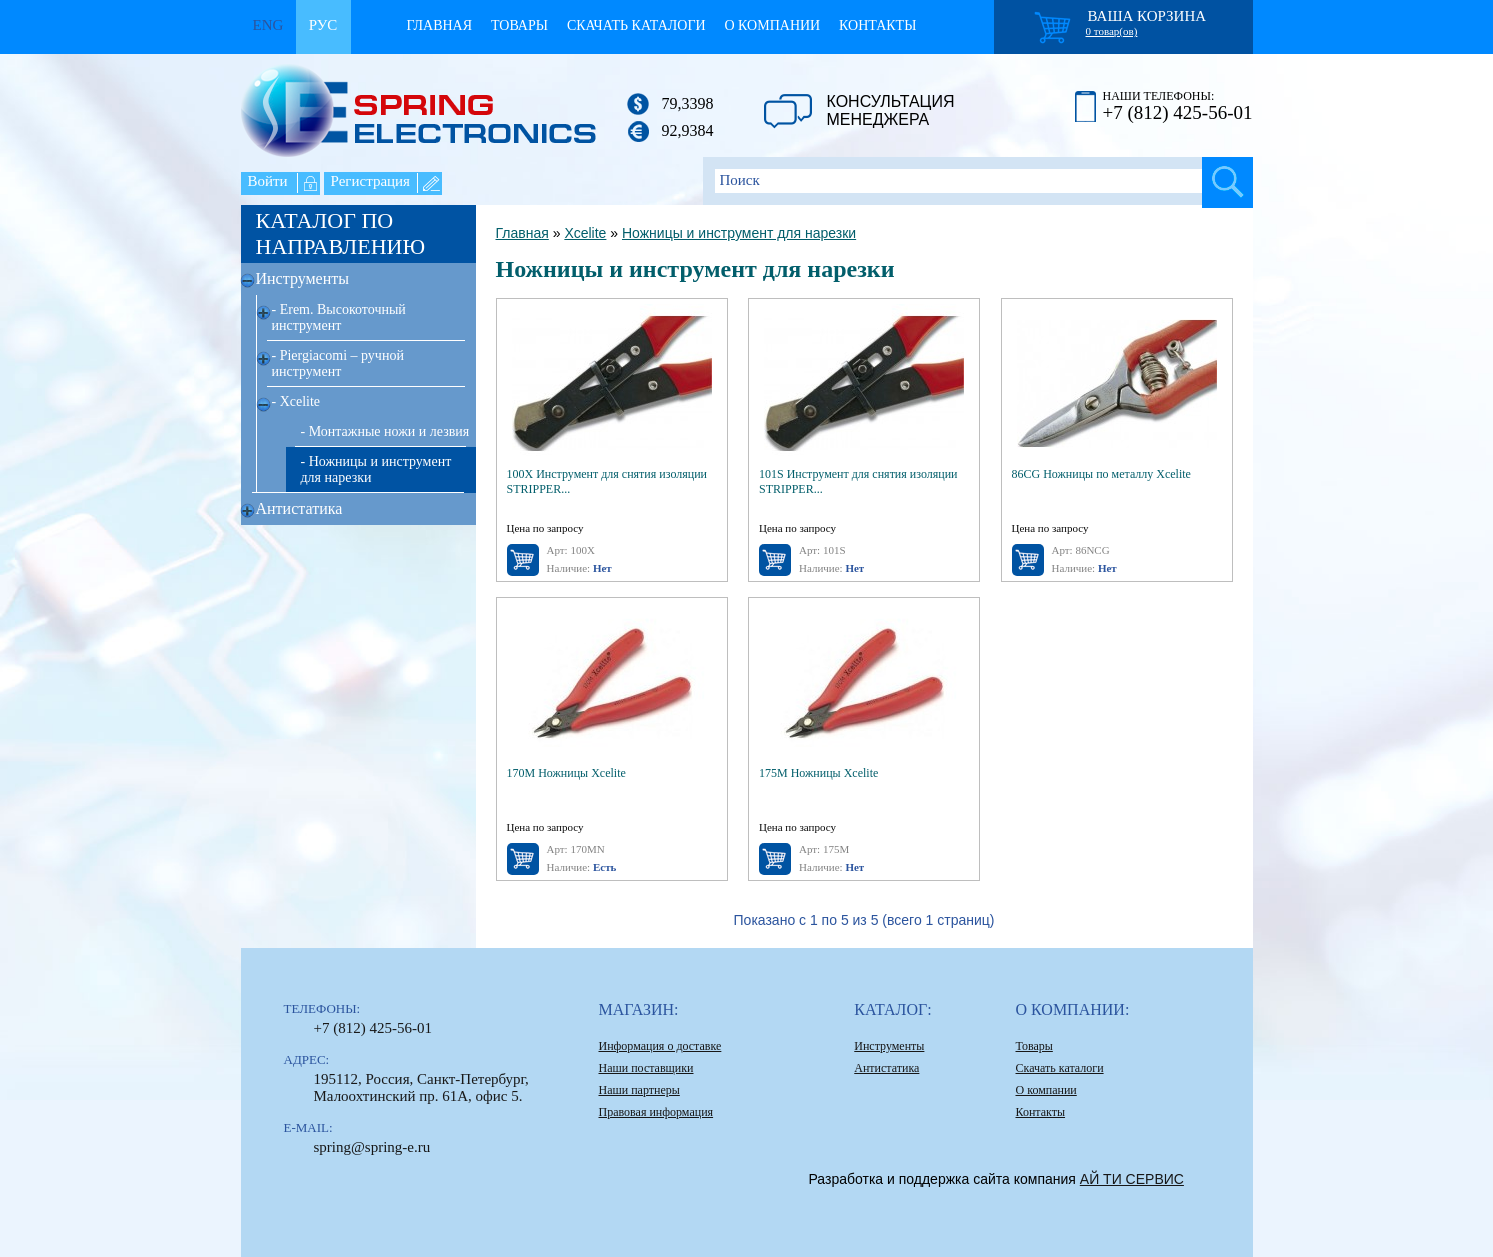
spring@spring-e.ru (372, 1147)
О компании (773, 25)
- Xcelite (296, 401)
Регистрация (371, 181)
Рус (323, 25)
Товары (519, 25)
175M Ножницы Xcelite (818, 773)
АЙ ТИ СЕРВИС (1132, 1179)
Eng (268, 25)
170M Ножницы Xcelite (566, 773)
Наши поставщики (646, 1068)
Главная (440, 25)
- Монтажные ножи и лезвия (385, 431)
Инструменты (303, 278)
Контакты (877, 25)
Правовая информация (656, 1112)
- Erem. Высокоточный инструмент (339, 317)
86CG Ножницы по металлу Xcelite (1101, 474)
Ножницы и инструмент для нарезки (739, 233)
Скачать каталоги (636, 25)
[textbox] (978, 181)
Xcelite (585, 233)
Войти (268, 181)
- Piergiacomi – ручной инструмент (338, 363)
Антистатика (299, 508)
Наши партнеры (639, 1090)
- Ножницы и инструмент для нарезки (376, 469)
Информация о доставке (660, 1046)
